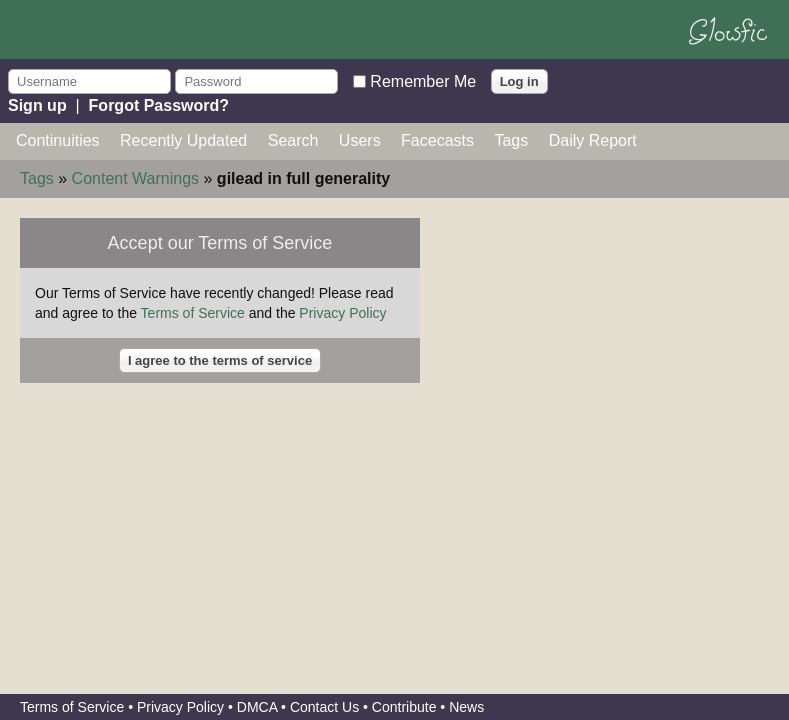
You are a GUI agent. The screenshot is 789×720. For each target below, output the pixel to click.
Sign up (37, 105)
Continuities (58, 140)
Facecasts (437, 140)
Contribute (404, 707)
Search (293, 140)
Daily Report (593, 140)
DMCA (257, 707)
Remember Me (423, 80)
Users (360, 140)
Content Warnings (135, 178)
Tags (511, 140)
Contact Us (324, 707)
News (466, 707)
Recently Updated (183, 140)
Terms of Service (193, 313)
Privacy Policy (342, 313)
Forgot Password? (159, 105)
